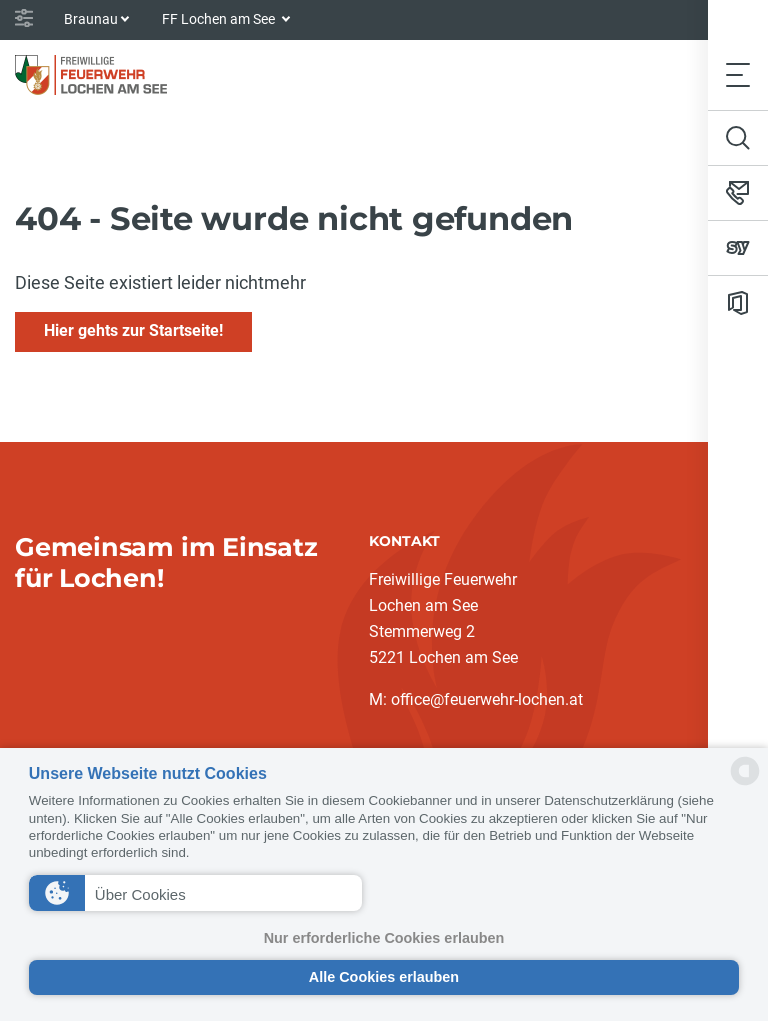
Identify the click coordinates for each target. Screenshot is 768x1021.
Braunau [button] (91, 19)
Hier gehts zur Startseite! (133, 330)
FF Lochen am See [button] (220, 19)
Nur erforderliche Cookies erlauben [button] (384, 938)
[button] (195, 893)
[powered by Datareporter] (745, 783)
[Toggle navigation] (738, 74)
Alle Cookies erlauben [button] (384, 977)
